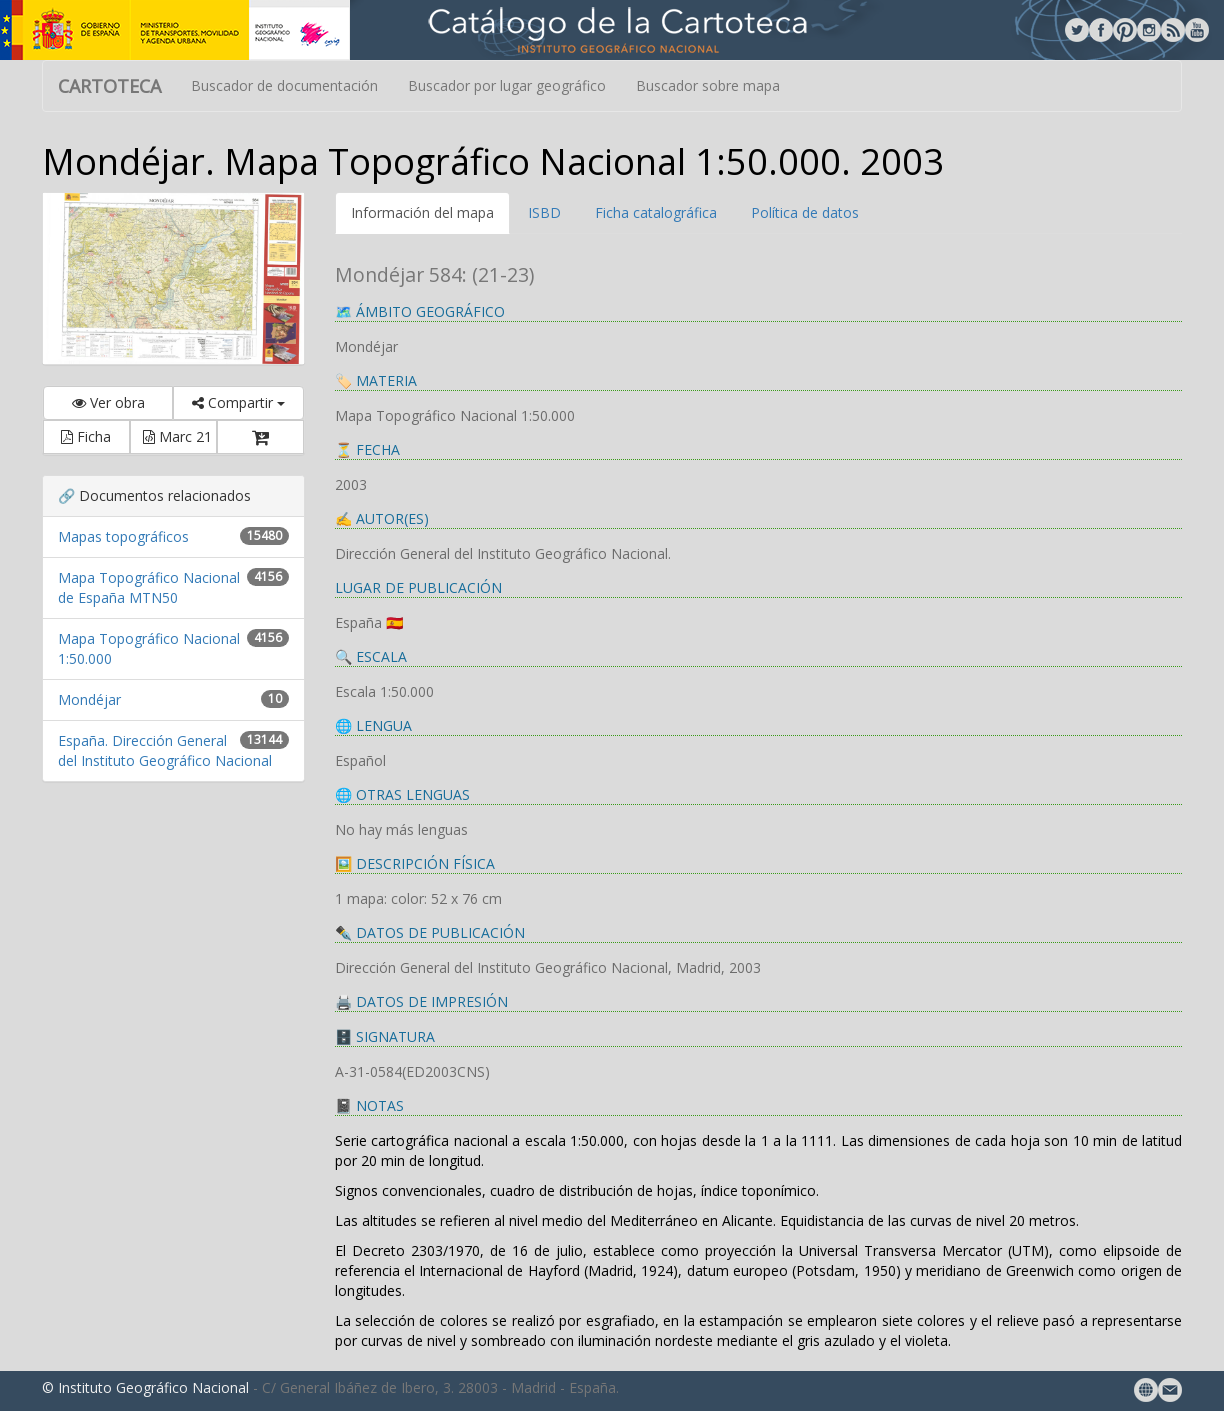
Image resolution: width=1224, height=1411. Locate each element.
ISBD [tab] (544, 212)
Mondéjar (89, 699)
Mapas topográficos (123, 536)
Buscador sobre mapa (708, 85)
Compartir (238, 402)
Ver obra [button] (108, 402)
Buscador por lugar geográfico (507, 85)
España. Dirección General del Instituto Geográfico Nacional (165, 750)
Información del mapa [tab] (422, 212)
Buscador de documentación (284, 85)
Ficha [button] (86, 436)
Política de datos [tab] (805, 212)
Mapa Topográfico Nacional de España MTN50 (149, 587)
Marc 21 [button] (177, 436)
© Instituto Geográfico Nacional (145, 1387)
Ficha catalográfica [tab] (656, 212)
